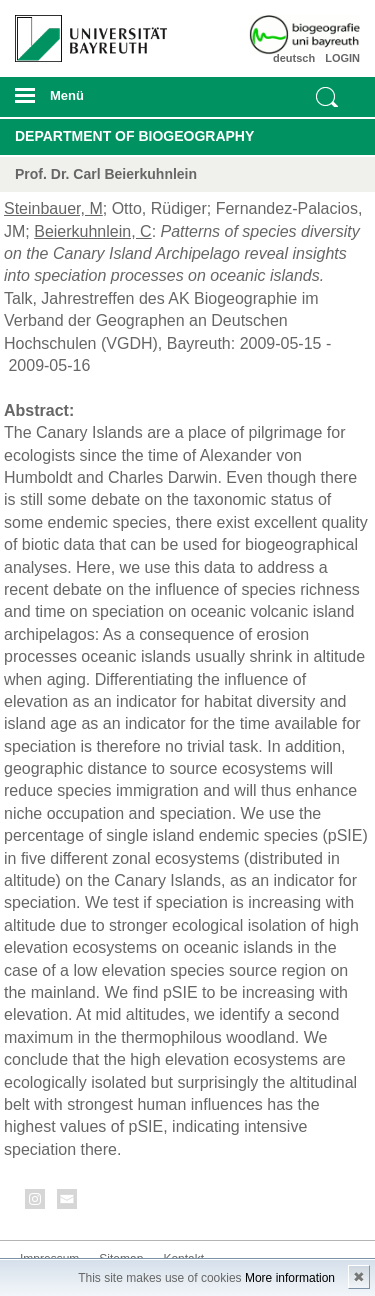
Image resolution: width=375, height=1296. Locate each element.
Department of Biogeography (134, 136)
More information (290, 1278)
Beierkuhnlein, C (92, 231)
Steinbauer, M (53, 208)
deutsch (294, 58)
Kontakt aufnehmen (68, 1202)
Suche (327, 97)
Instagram (36, 1202)
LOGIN (342, 58)
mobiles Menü (83, 102)
